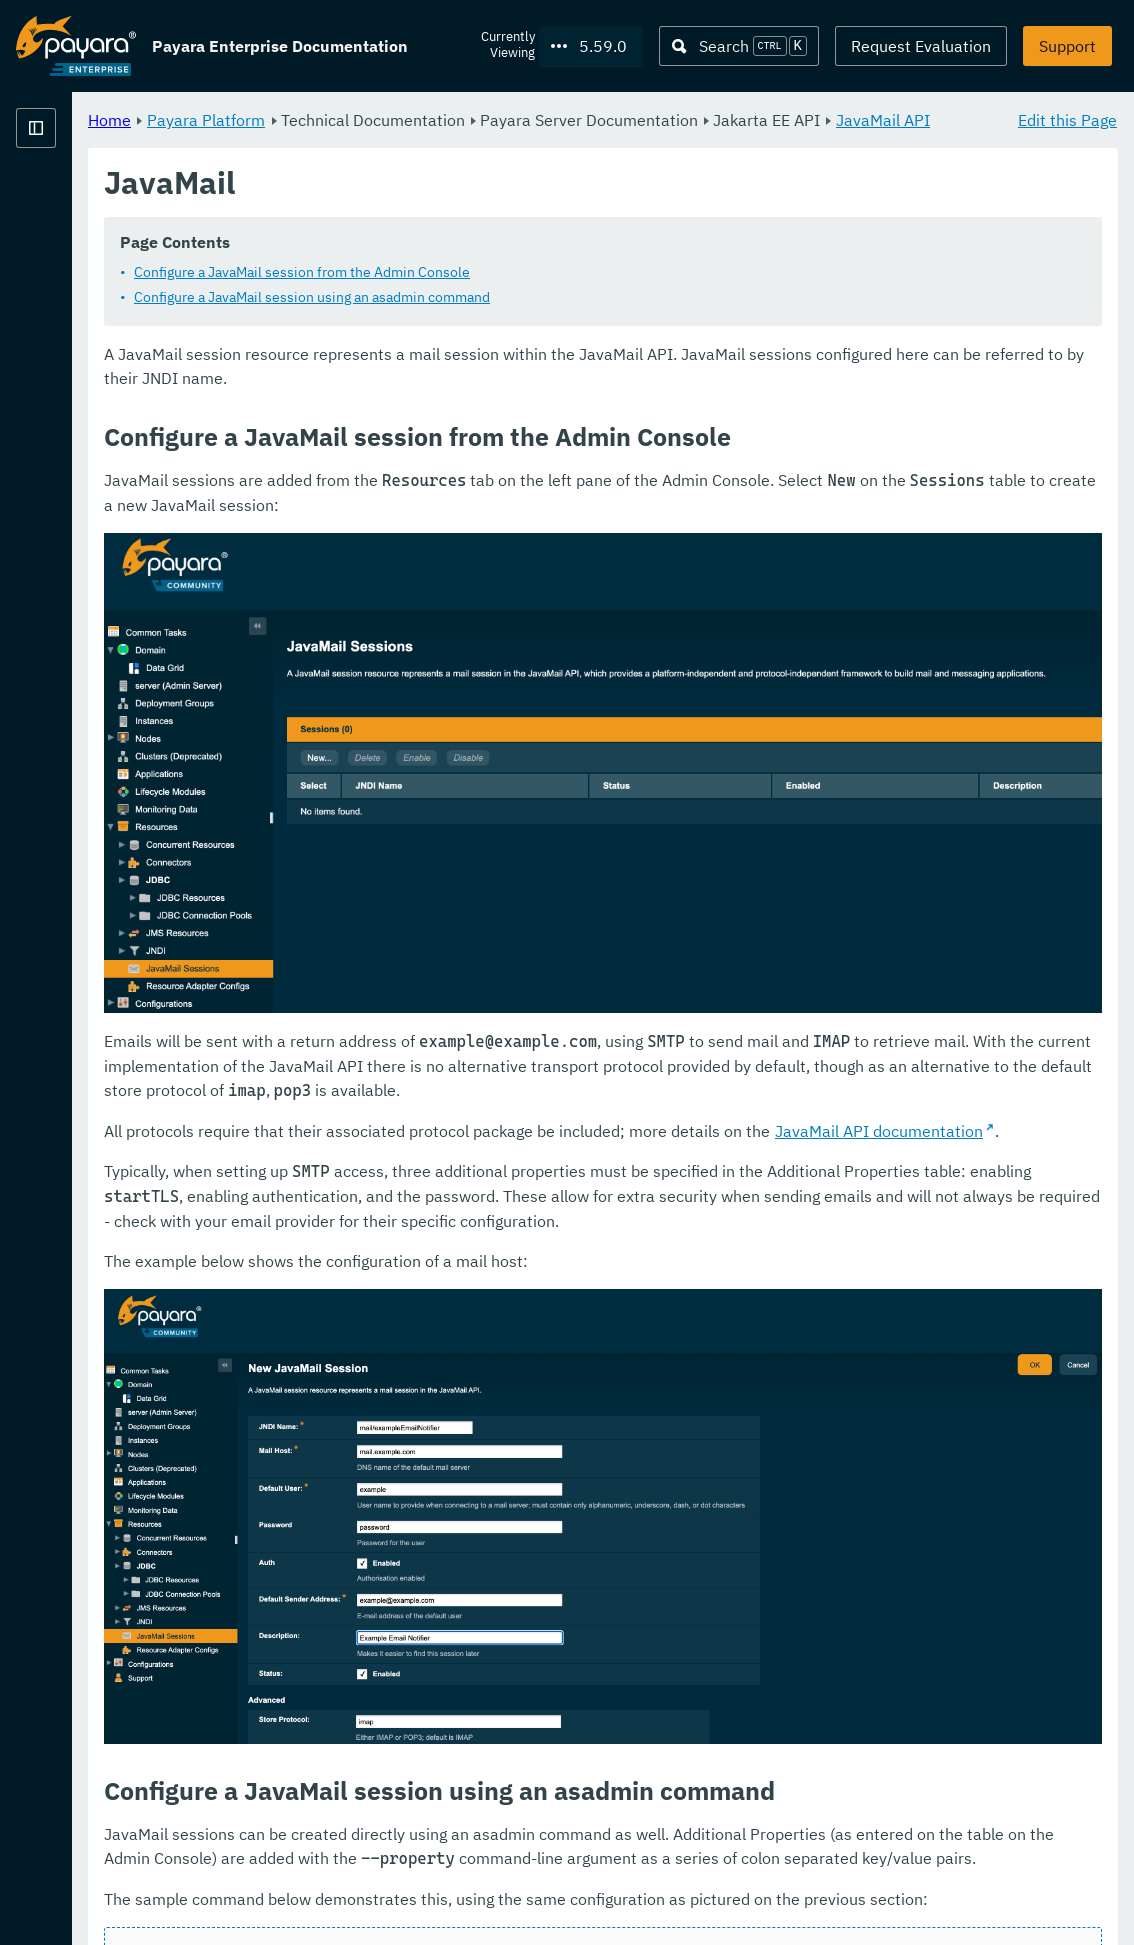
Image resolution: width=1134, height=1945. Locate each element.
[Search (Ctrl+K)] (739, 46)
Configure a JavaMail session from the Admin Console (551, 297)
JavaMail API (507, 144)
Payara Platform (76, 200)
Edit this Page (1067, 120)
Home (358, 120)
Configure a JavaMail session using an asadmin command (561, 322)
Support (1067, 46)
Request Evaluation (921, 46)
